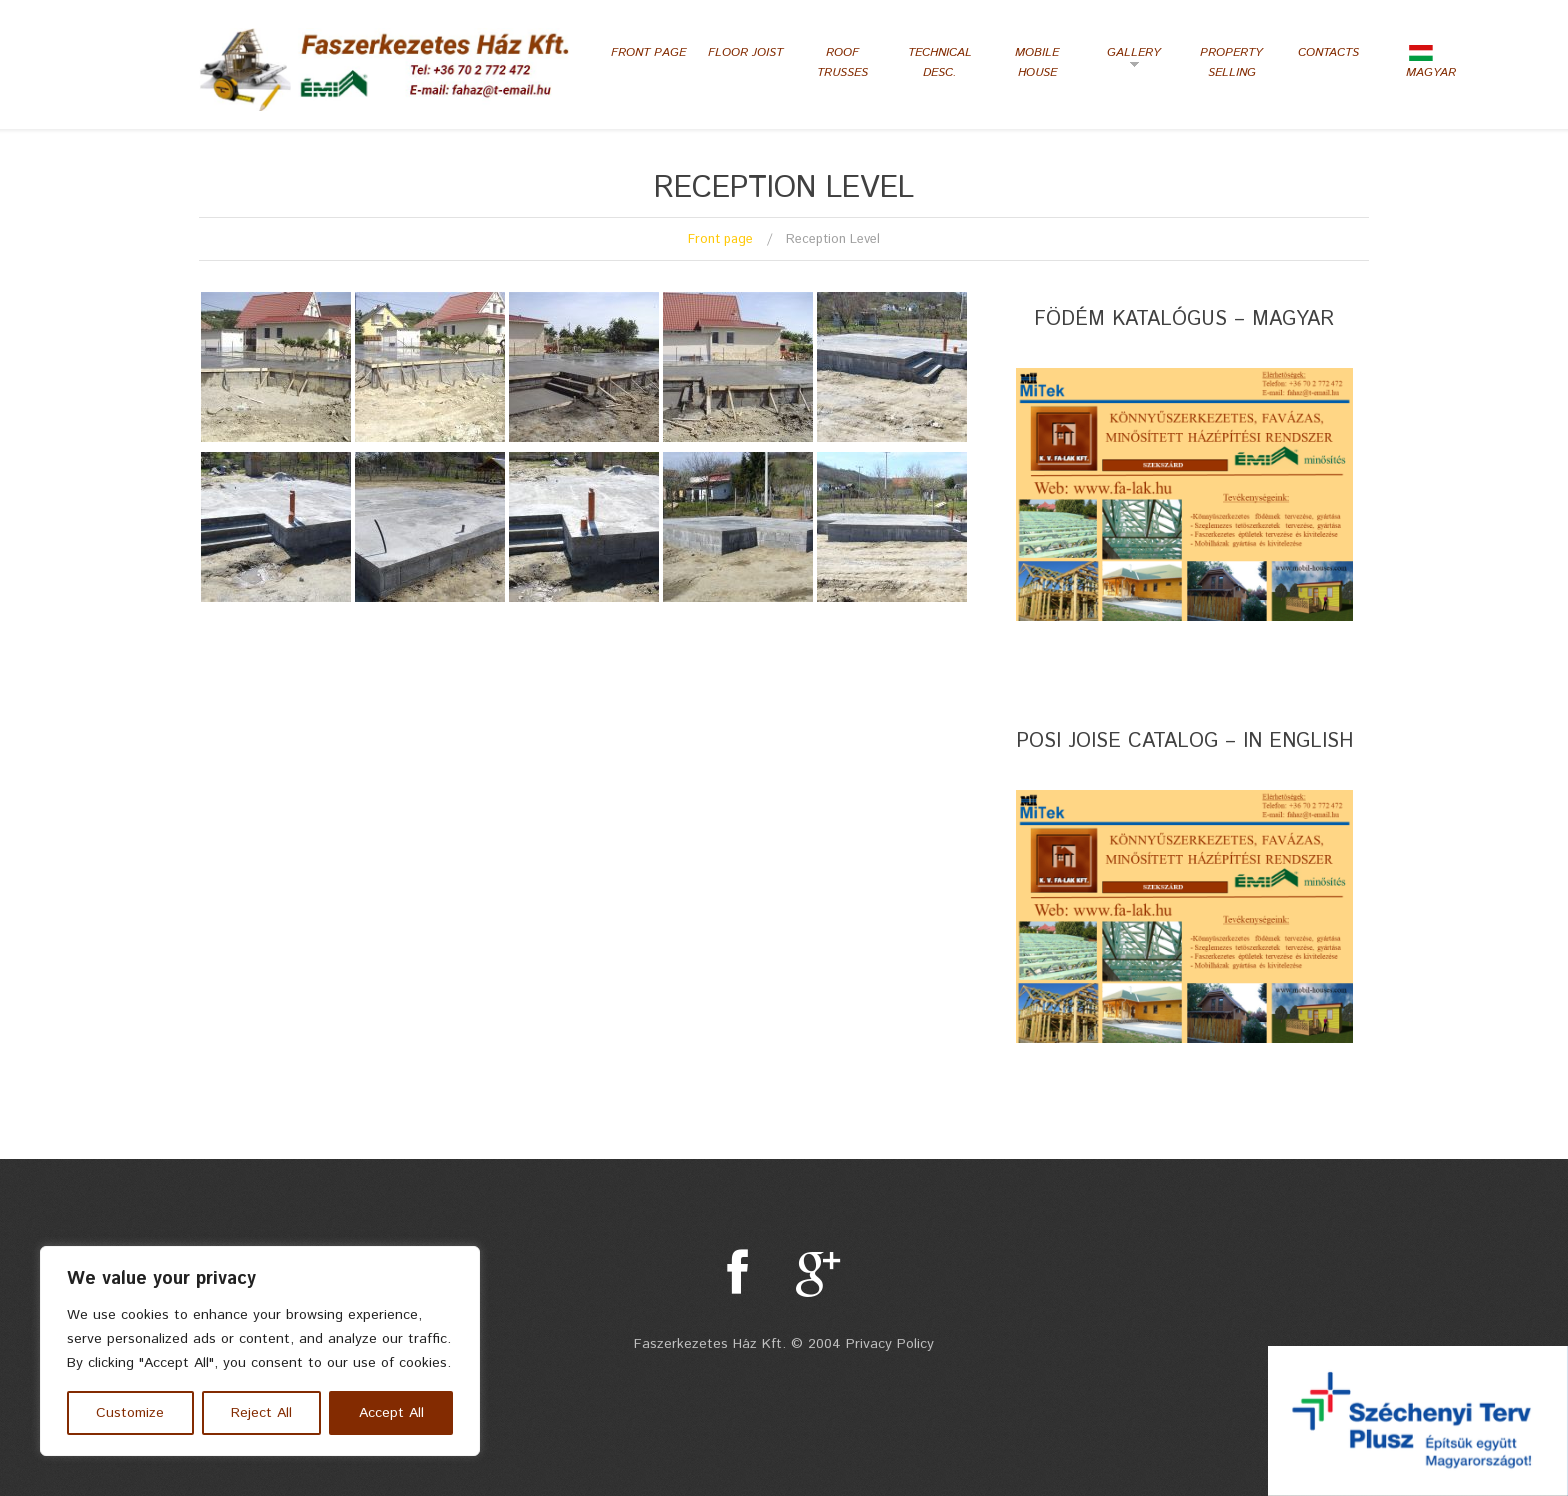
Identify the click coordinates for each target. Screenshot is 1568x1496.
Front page (648, 52)
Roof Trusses (842, 62)
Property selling (1231, 62)
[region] (260, 1351)
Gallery (1128, 60)
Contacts (1328, 52)
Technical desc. (940, 62)
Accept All (391, 1413)
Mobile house (1037, 62)
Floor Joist (745, 52)
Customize (130, 1413)
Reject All (261, 1413)
